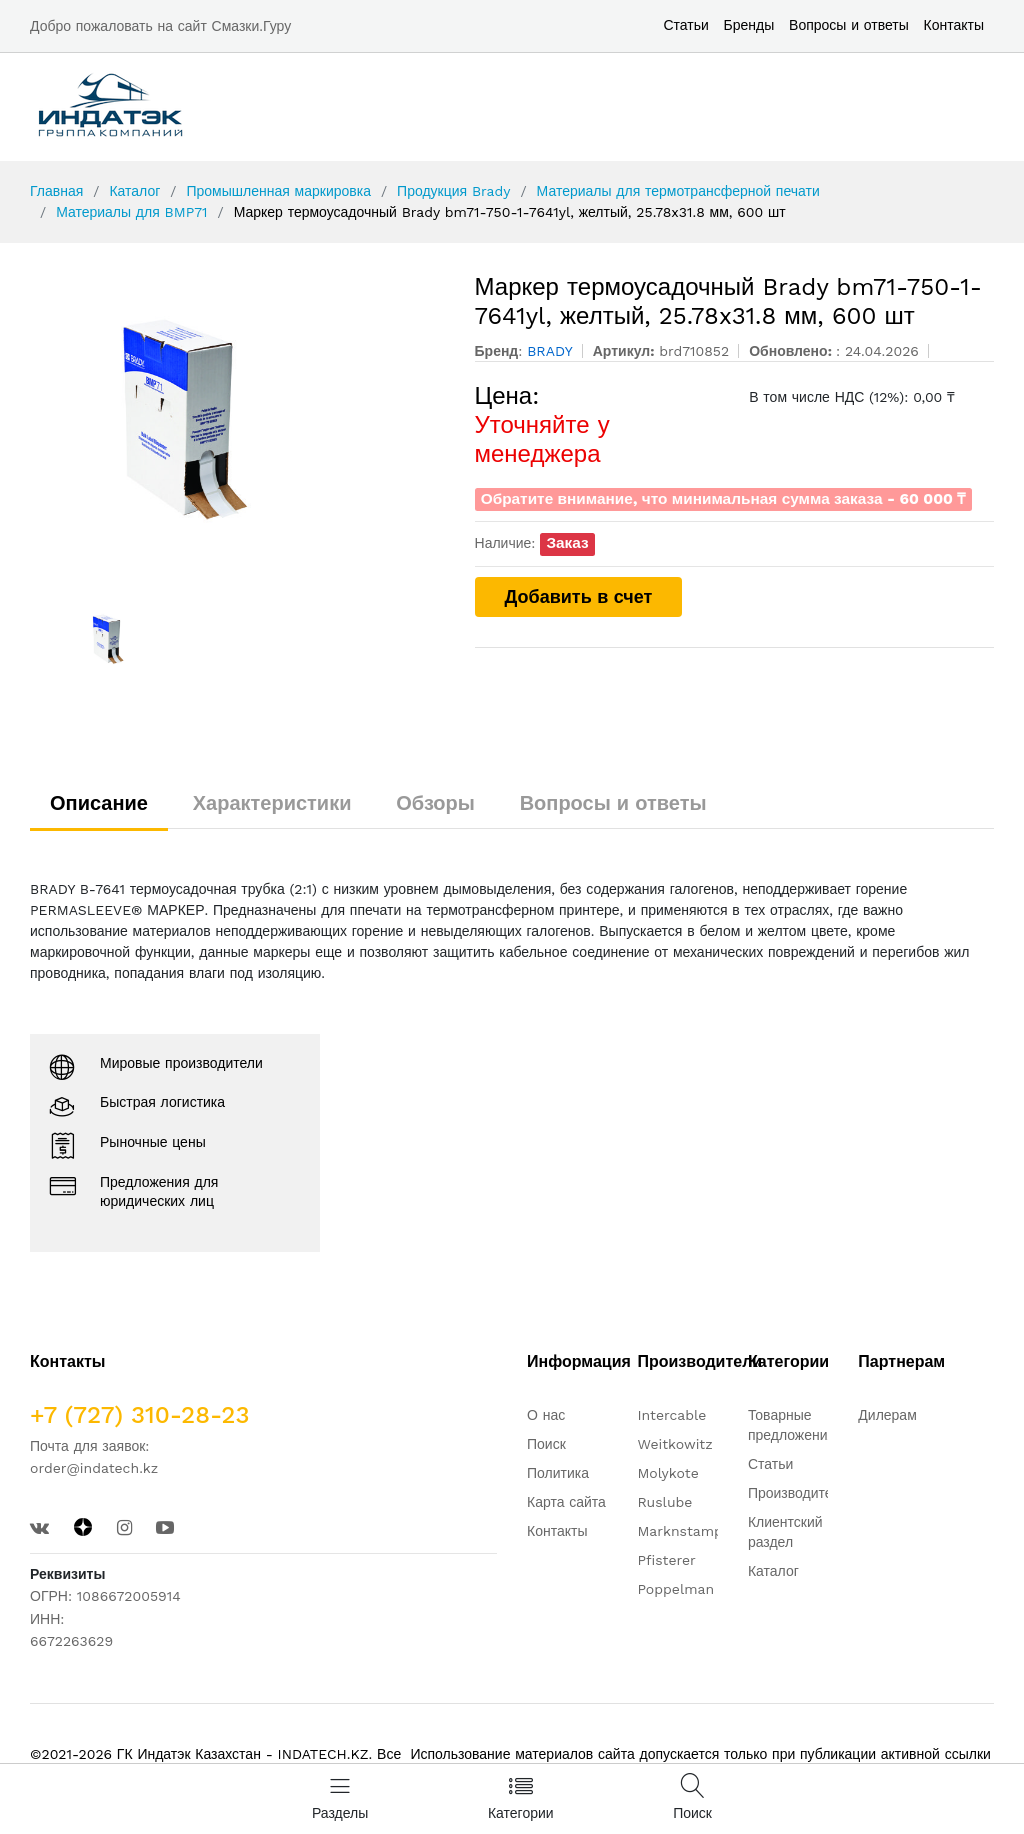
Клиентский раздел (785, 1532)
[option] (237, 423)
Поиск (546, 1444)
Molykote (667, 1473)
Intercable (671, 1415)
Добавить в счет (579, 596)
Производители (798, 1493)
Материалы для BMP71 (131, 212)
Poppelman (675, 1589)
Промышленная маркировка (278, 191)
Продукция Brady (453, 191)
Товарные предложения (791, 1425)
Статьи (685, 25)
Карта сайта (566, 1502)
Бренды (749, 25)
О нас (546, 1415)
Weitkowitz (674, 1444)
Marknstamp (679, 1531)
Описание (99, 803)
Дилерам (887, 1415)
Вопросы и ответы (849, 25)
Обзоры (435, 803)
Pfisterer (666, 1560)
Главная (56, 191)
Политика (558, 1473)
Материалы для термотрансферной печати (678, 191)
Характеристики (272, 803)
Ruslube (664, 1502)
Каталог (134, 191)
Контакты (954, 25)
